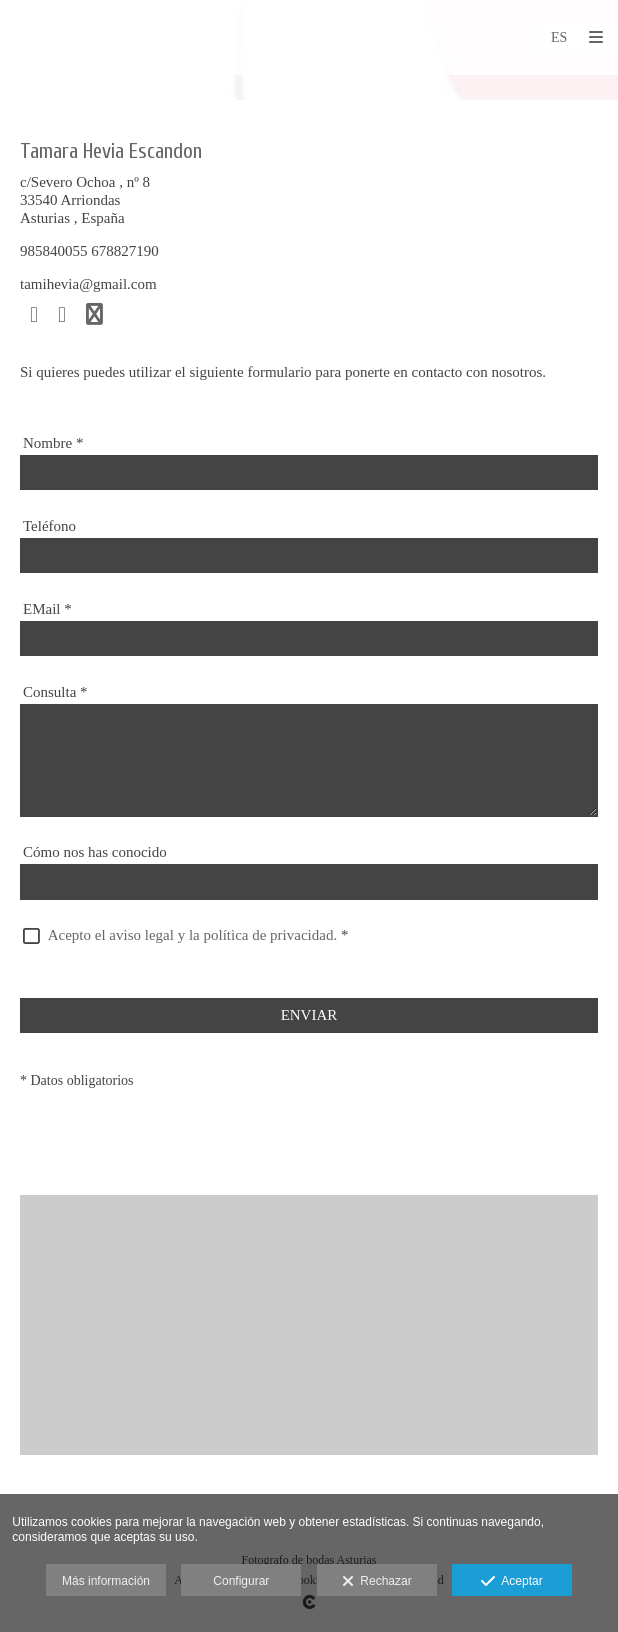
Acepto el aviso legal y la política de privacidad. (192, 935)
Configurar (241, 1581)
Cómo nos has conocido (95, 852)
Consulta (55, 692)
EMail (47, 609)
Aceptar (511, 1582)
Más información (106, 1581)
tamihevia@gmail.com (88, 284)
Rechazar (377, 1582)
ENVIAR (309, 1015)
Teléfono (49, 526)
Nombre (53, 443)
